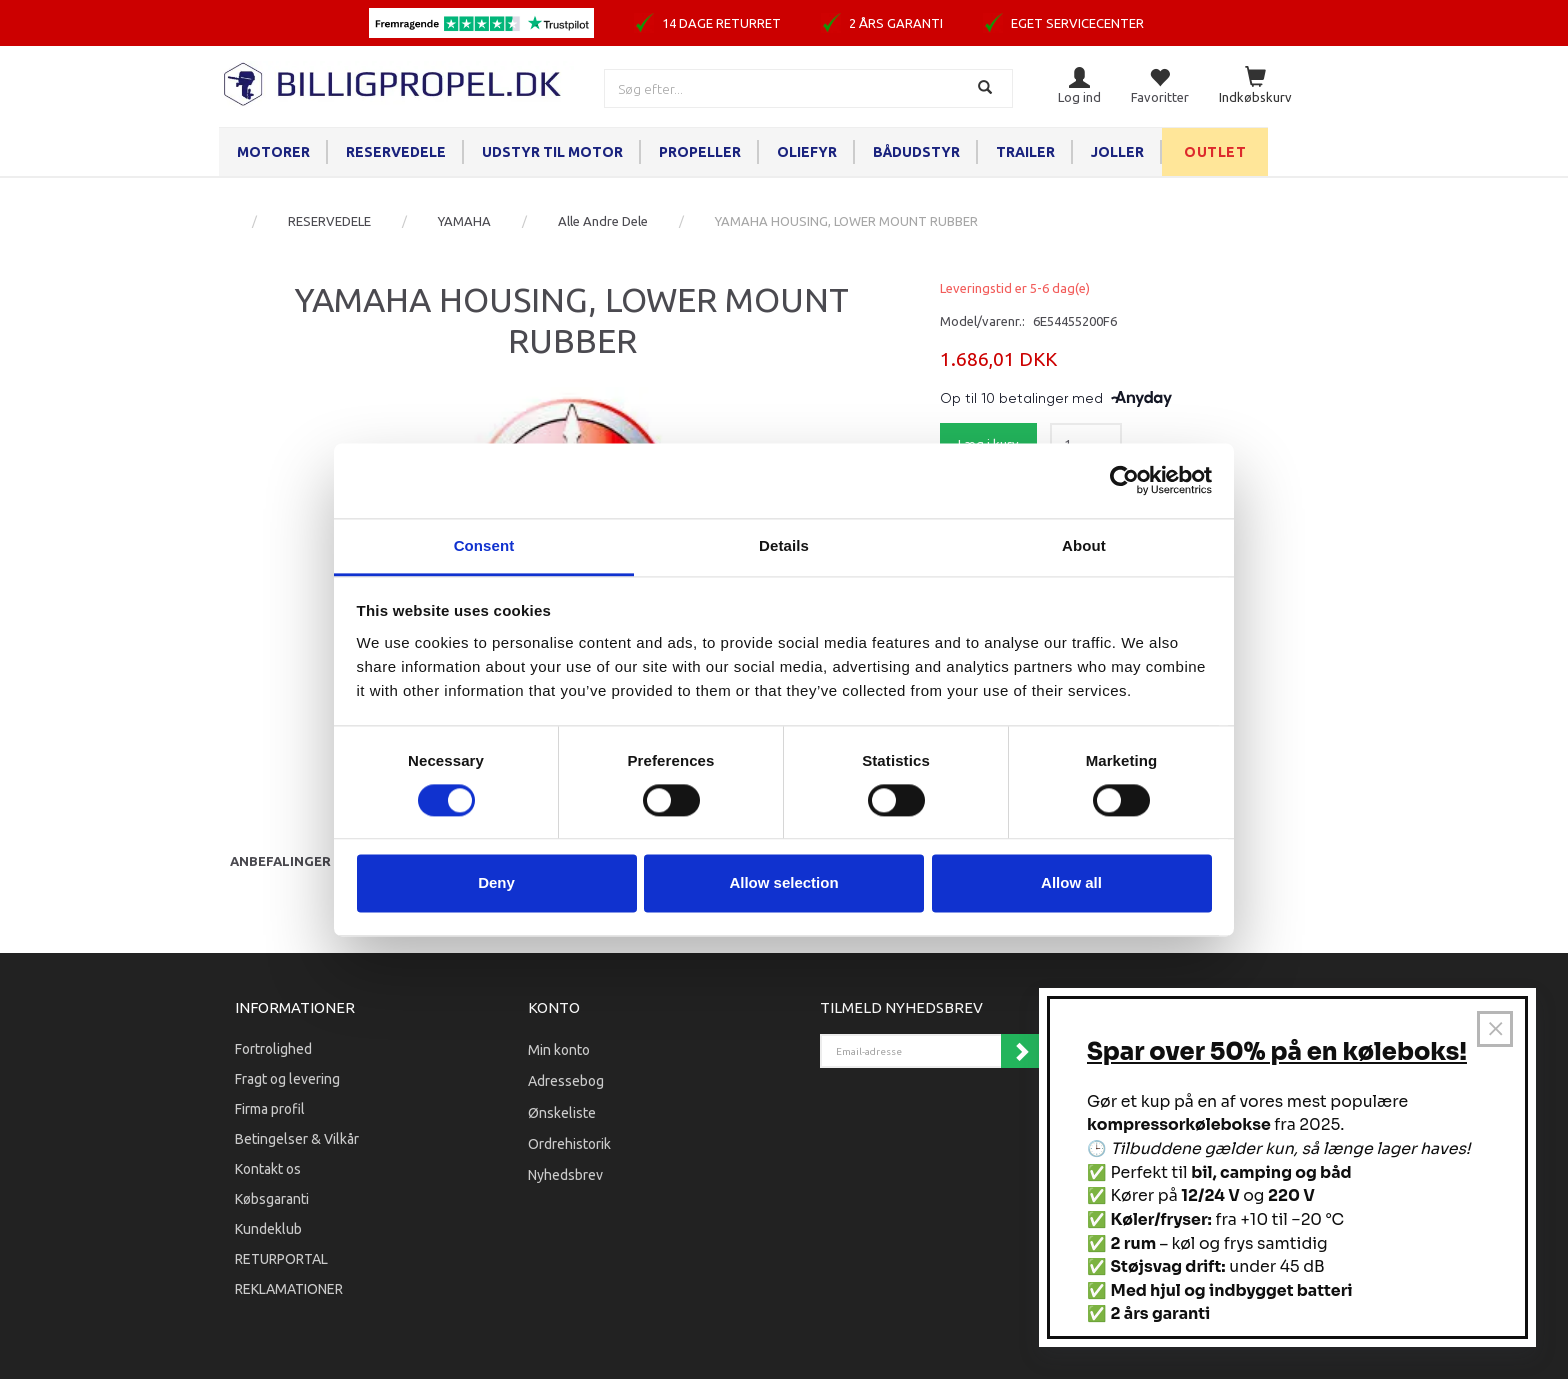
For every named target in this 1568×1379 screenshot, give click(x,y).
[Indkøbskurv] (1255, 86)
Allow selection (783, 883)
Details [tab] (784, 545)
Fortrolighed (273, 1049)
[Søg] (987, 88)
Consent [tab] (484, 545)
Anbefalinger (280, 861)
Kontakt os (268, 1169)
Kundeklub (268, 1229)
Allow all (1071, 883)
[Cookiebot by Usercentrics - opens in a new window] (1124, 480)
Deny (496, 883)
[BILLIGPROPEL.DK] (394, 81)
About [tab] (1084, 545)
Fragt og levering (287, 1079)
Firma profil (270, 1109)
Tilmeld (1021, 1051)
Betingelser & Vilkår (297, 1139)
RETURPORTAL (281, 1259)
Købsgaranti (272, 1199)
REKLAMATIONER (289, 1289)
